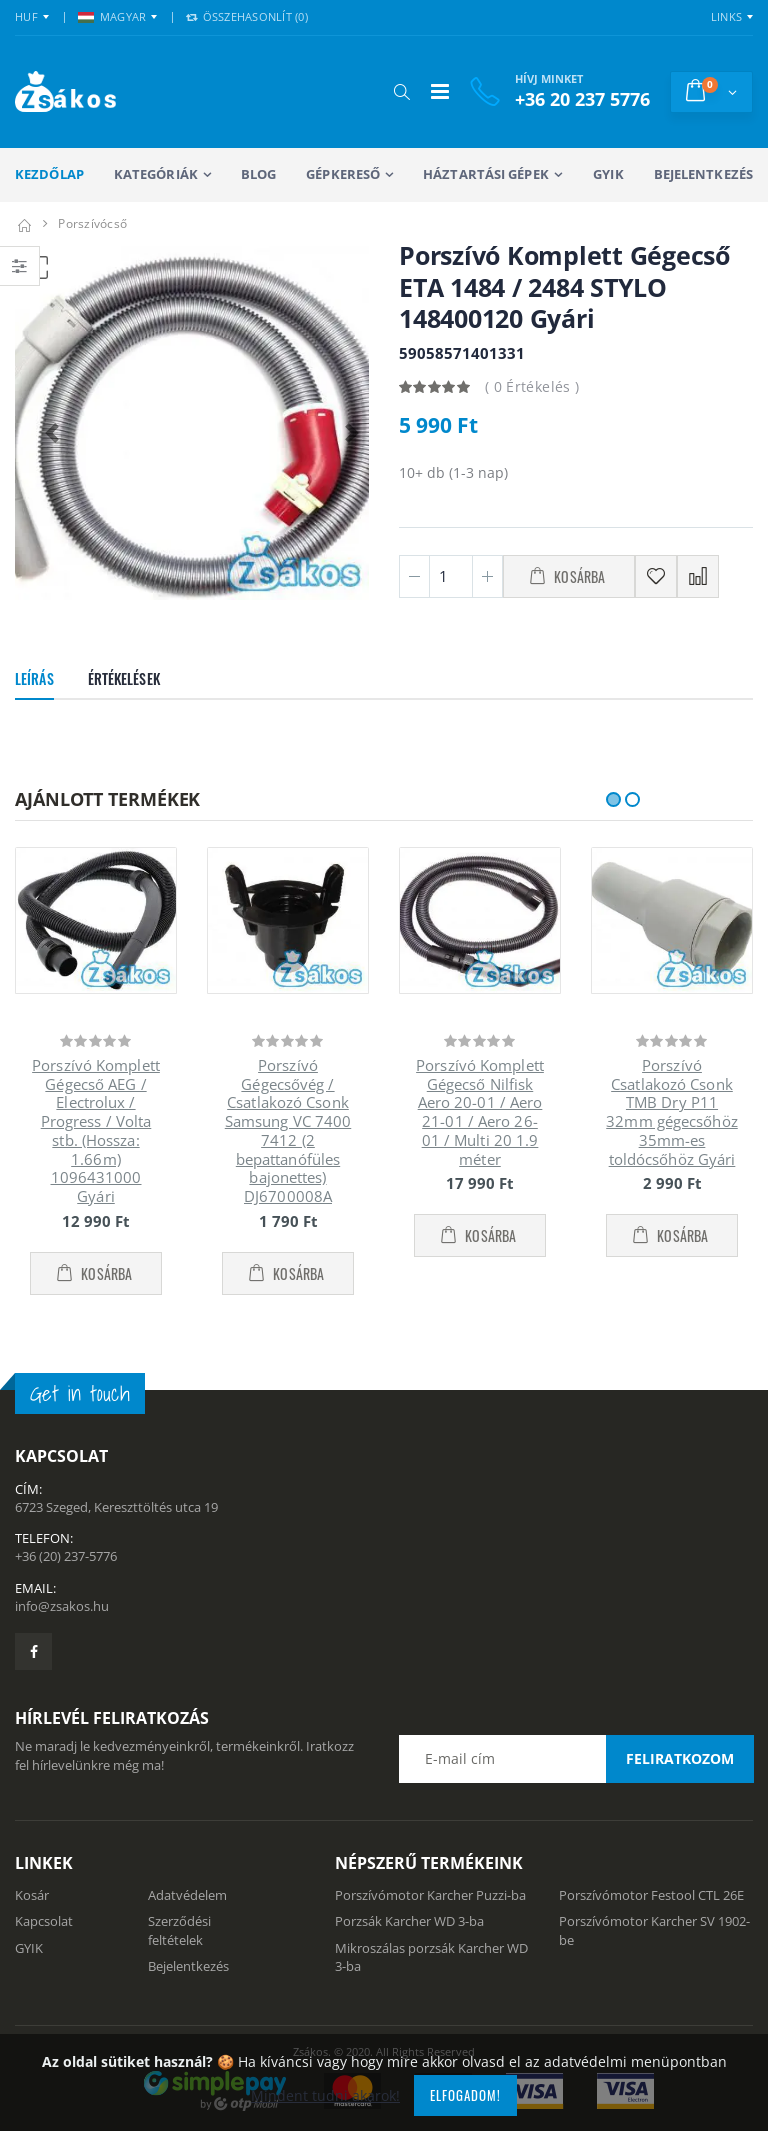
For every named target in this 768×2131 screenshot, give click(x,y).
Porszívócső (92, 223)
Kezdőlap (49, 174)
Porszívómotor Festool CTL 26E (651, 1895)
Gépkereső (343, 174)
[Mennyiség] (451, 576)
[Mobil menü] (439, 91)
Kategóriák (156, 174)
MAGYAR (112, 16)
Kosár (32, 1895)
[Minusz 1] (414, 576)
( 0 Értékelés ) (532, 386)
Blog (258, 174)
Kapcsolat (44, 1921)
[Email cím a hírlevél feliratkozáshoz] (576, 1759)
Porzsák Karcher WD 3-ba (409, 1921)
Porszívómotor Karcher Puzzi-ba (430, 1895)
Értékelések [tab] (124, 678)
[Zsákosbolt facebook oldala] (33, 1651)
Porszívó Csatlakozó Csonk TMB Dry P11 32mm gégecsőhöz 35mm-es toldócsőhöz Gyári (672, 1112)
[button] (401, 92)
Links (726, 16)
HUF (26, 16)
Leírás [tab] (34, 678)
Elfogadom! (465, 2095)
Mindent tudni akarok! (325, 2095)
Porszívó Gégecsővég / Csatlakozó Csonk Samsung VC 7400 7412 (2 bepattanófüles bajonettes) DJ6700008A (288, 1130)
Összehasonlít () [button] (247, 16)
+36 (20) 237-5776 (66, 1556)
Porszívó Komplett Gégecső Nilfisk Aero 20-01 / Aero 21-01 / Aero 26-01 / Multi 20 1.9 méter (480, 1112)
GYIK (608, 174)
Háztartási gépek (486, 174)
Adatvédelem (187, 1895)
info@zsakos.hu (62, 1606)
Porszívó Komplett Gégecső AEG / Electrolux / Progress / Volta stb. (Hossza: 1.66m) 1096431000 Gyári (96, 1130)
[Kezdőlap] (24, 223)
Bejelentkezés (703, 174)
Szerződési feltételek (179, 1930)
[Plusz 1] (487, 576)
